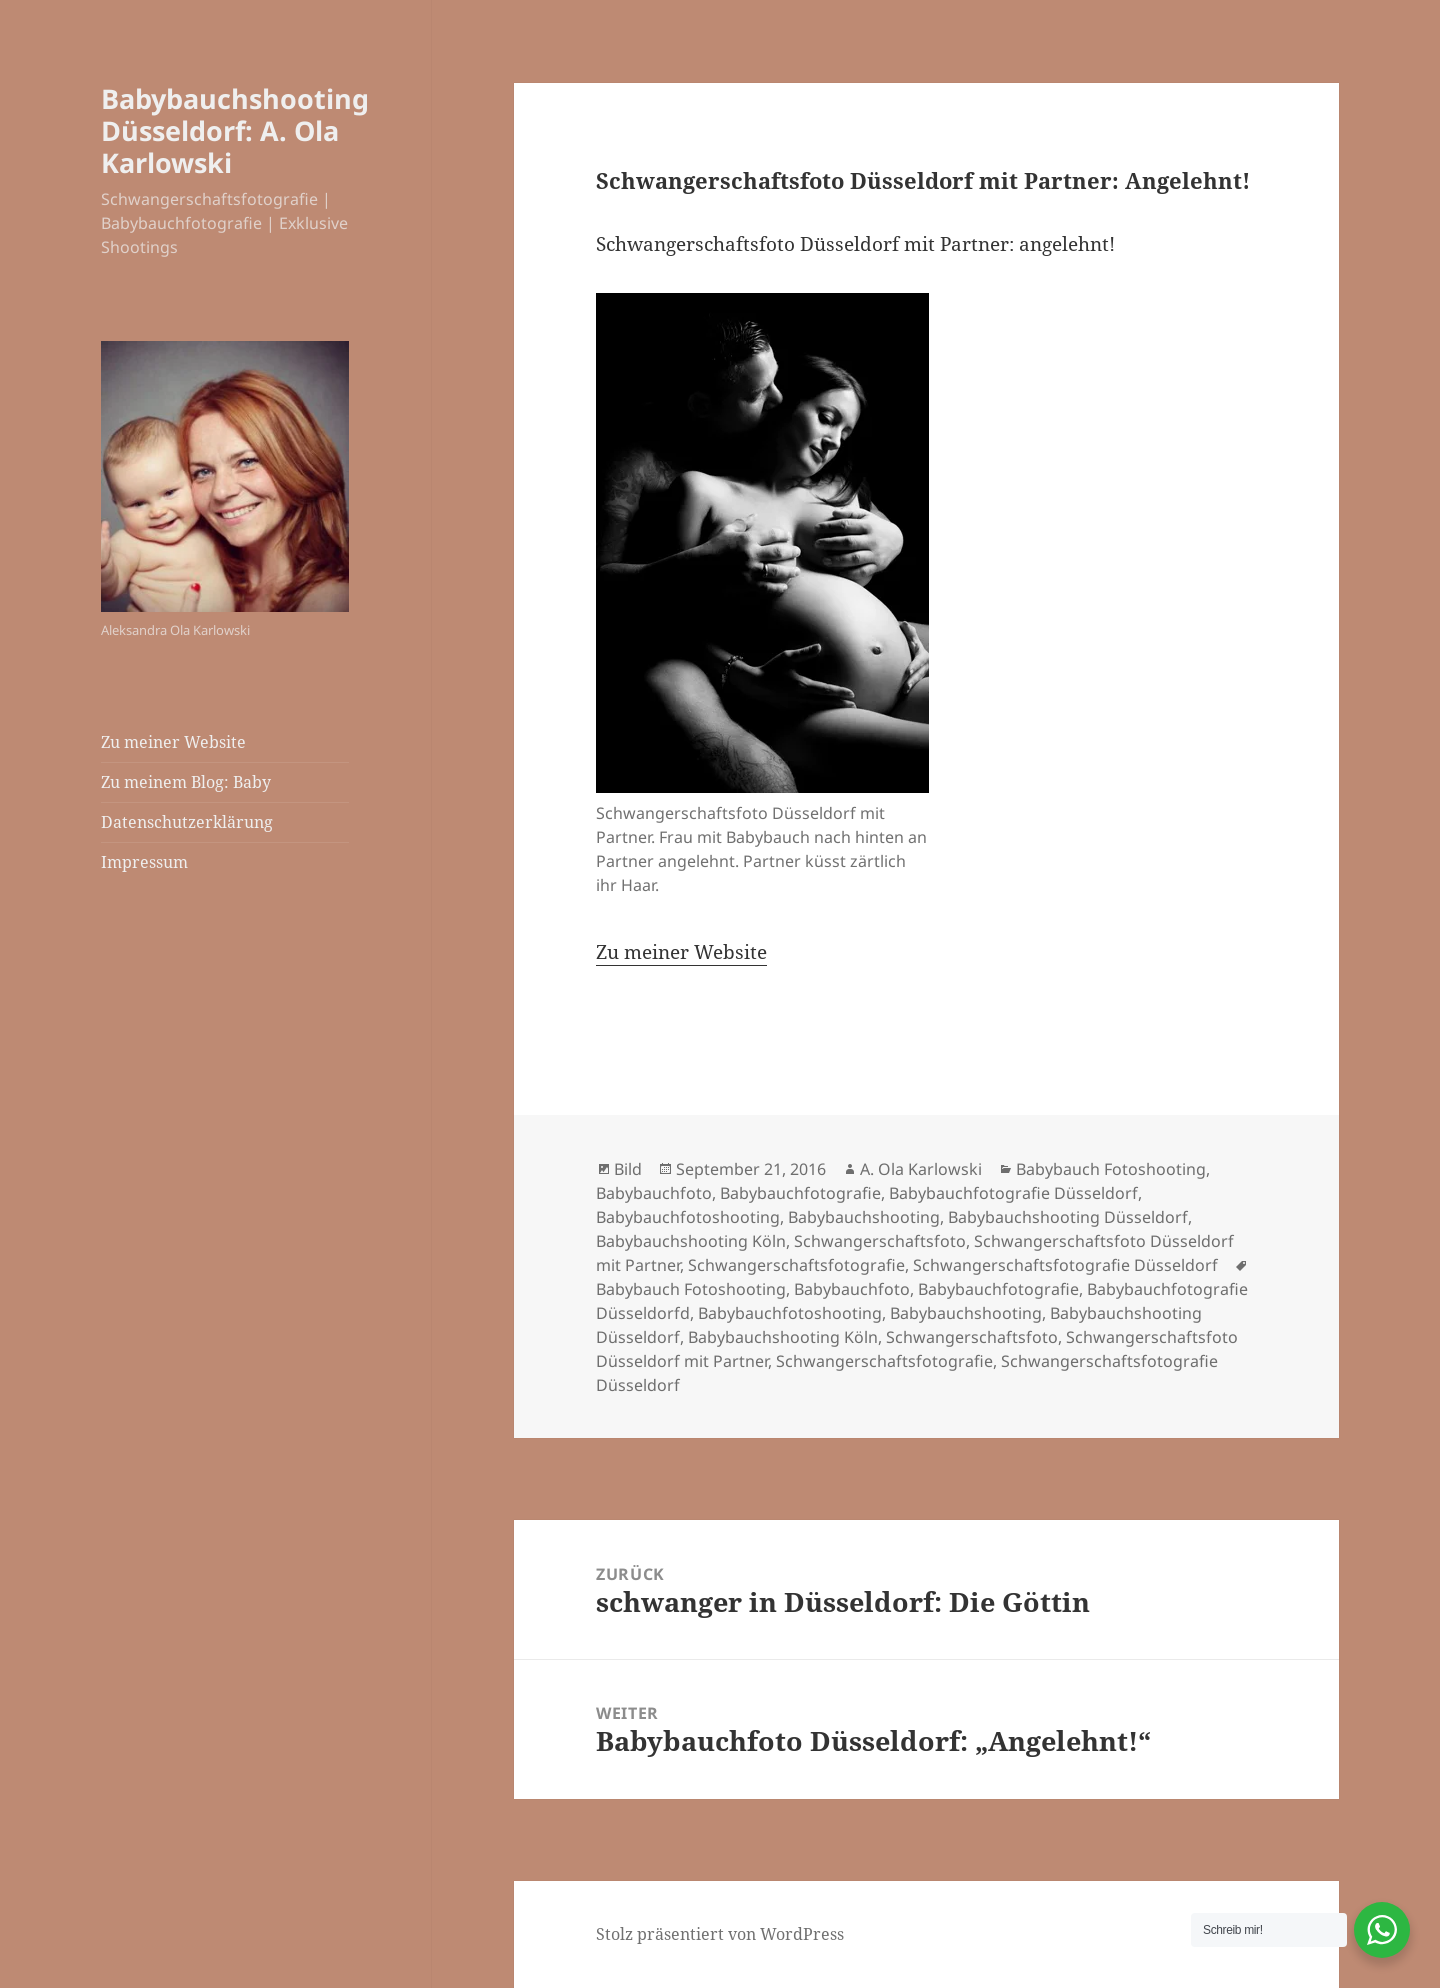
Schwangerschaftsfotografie (796, 1265)
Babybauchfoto (654, 1193)
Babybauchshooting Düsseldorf (1068, 1217)
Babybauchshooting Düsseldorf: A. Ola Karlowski (235, 130)
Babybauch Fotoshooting (1111, 1169)
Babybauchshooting (864, 1217)
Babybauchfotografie (800, 1193)
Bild (628, 1169)
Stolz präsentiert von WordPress (720, 1934)
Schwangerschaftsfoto (880, 1241)
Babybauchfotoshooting (688, 1217)
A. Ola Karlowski (921, 1169)
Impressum (144, 862)
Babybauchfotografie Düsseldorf (1013, 1193)
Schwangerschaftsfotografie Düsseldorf (1065, 1265)
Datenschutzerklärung (187, 822)
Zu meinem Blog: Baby (186, 782)
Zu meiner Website (173, 742)
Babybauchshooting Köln (691, 1241)
